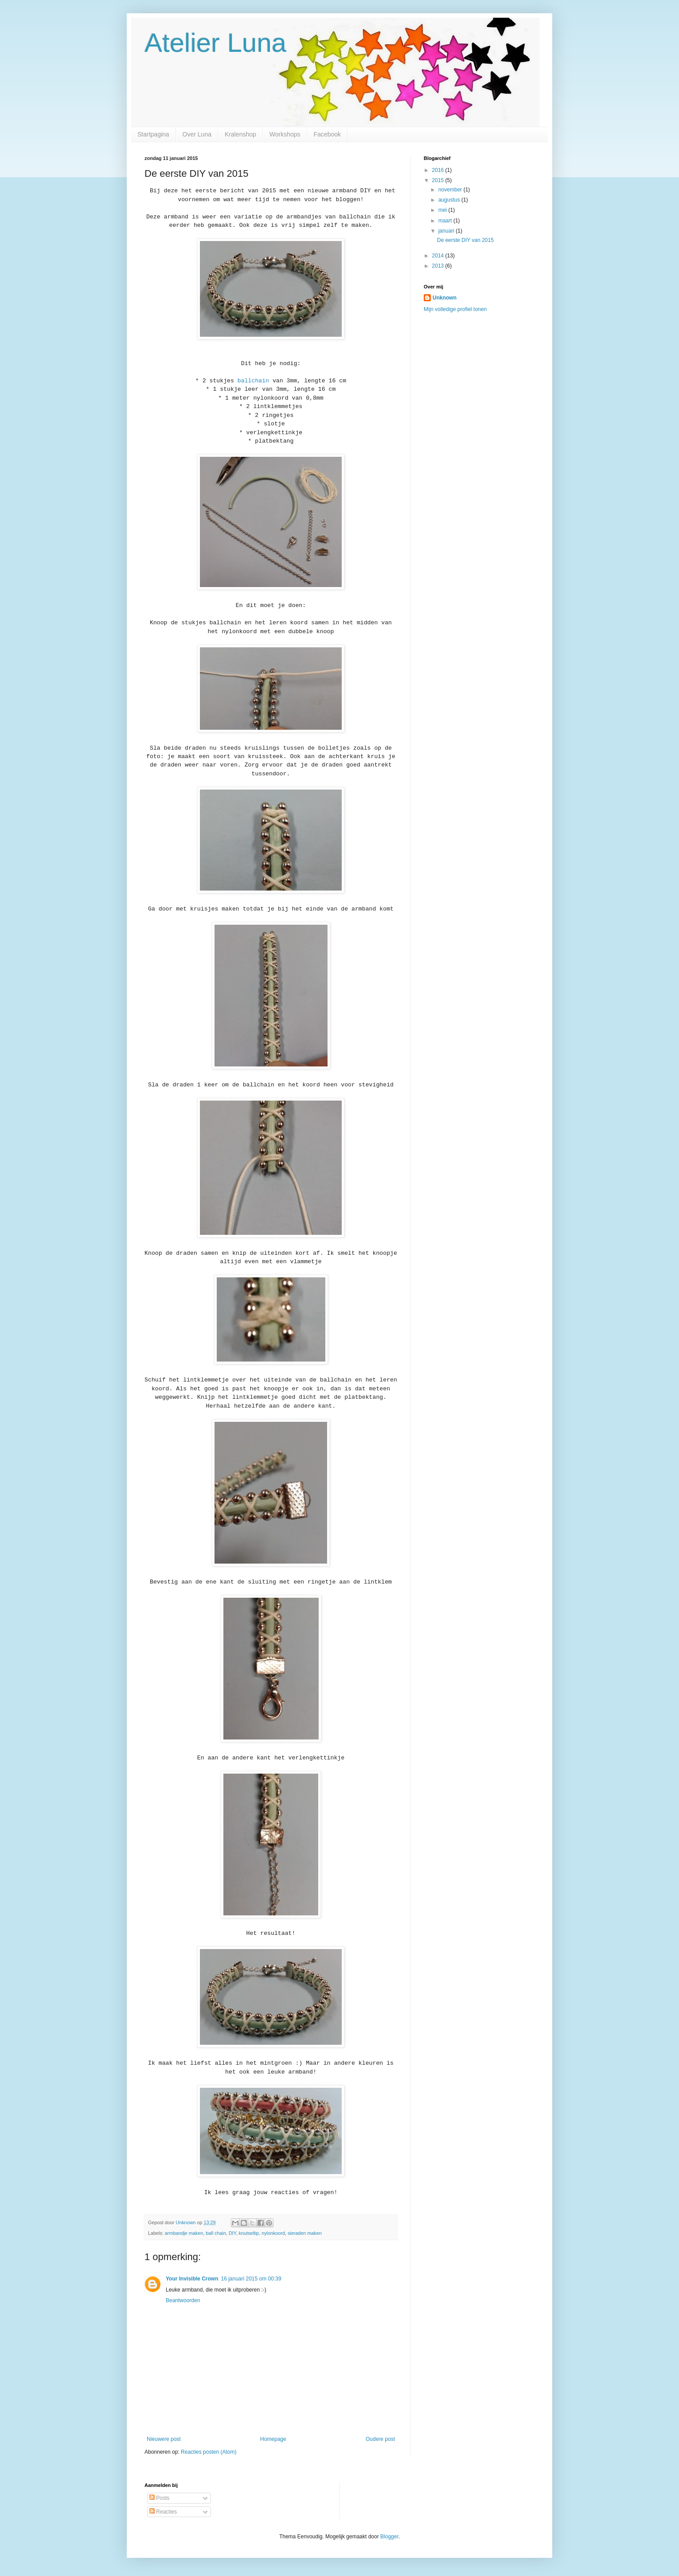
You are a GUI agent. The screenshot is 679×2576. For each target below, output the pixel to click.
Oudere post (380, 2439)
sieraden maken (305, 2233)
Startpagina (153, 134)
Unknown (445, 298)
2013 (438, 266)
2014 (438, 256)
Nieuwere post (164, 2439)
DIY (232, 2233)
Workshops (284, 134)
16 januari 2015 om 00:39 (251, 2279)
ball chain (216, 2233)
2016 (438, 170)
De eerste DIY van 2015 (465, 240)
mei (443, 210)
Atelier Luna (215, 43)
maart (445, 221)
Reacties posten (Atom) (208, 2452)
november (451, 190)
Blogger (389, 2536)
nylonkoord (273, 2233)
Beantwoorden (183, 2300)
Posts (159, 2498)
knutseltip (249, 2233)
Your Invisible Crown (192, 2279)
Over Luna (197, 134)
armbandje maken (184, 2233)
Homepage (273, 2439)
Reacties (163, 2512)
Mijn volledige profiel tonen (455, 309)
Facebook (327, 134)
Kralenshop (240, 134)
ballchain (253, 380)
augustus (449, 200)
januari (447, 231)
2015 (438, 180)
